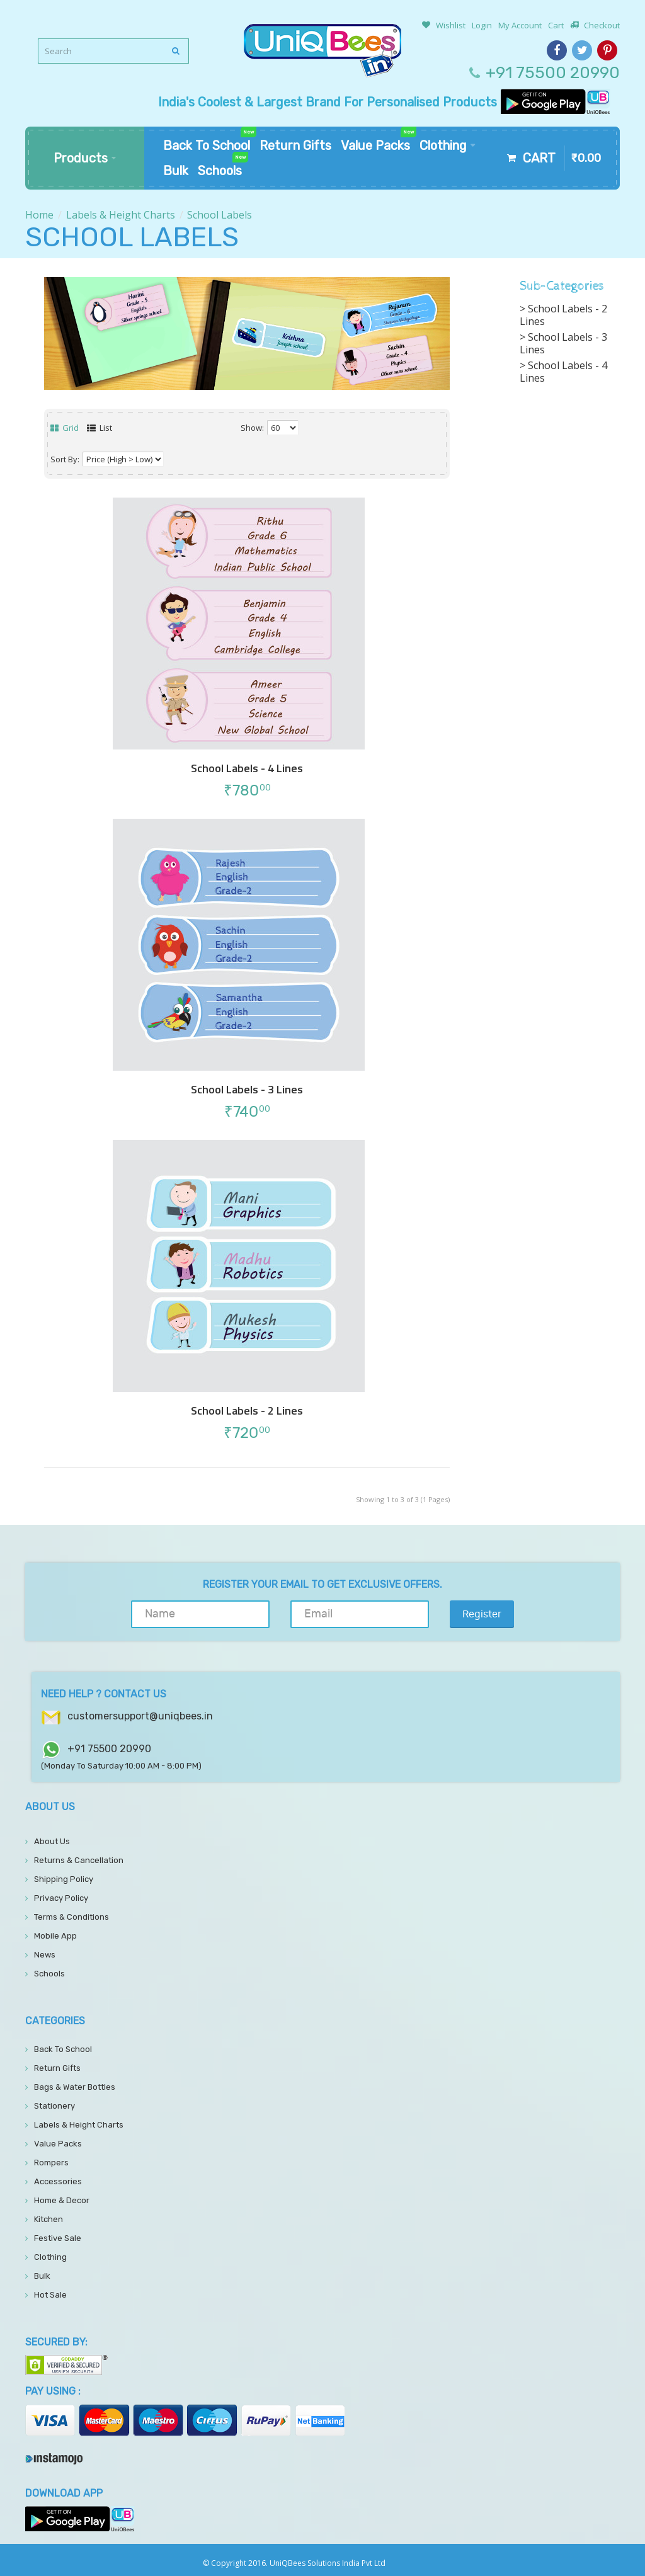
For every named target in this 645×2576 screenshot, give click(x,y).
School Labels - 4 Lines (247, 768)
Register (481, 1614)
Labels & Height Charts (120, 215)
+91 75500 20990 (553, 73)
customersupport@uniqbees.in (140, 1716)
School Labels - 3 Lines (247, 1089)
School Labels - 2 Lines (247, 1411)
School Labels (219, 215)
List (99, 427)
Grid (64, 427)
